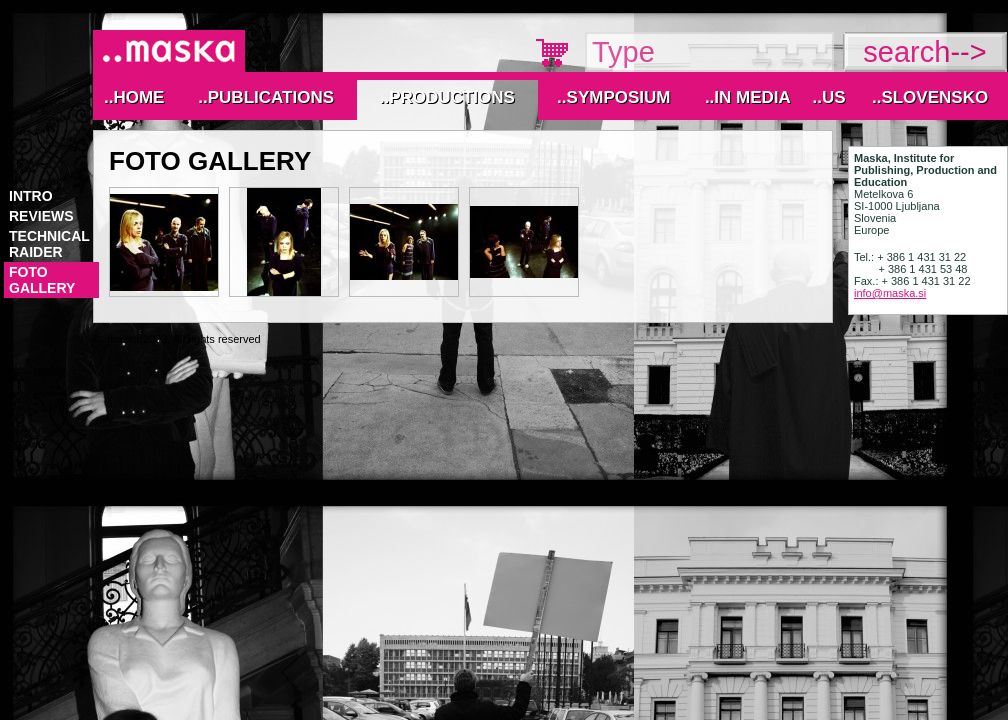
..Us (828, 97)
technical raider (49, 244)
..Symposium (613, 97)
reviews (41, 216)
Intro (31, 196)
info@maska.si (890, 293)
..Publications (266, 97)
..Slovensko (930, 97)
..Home (134, 97)
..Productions (447, 97)
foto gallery (42, 280)
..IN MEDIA (748, 97)
